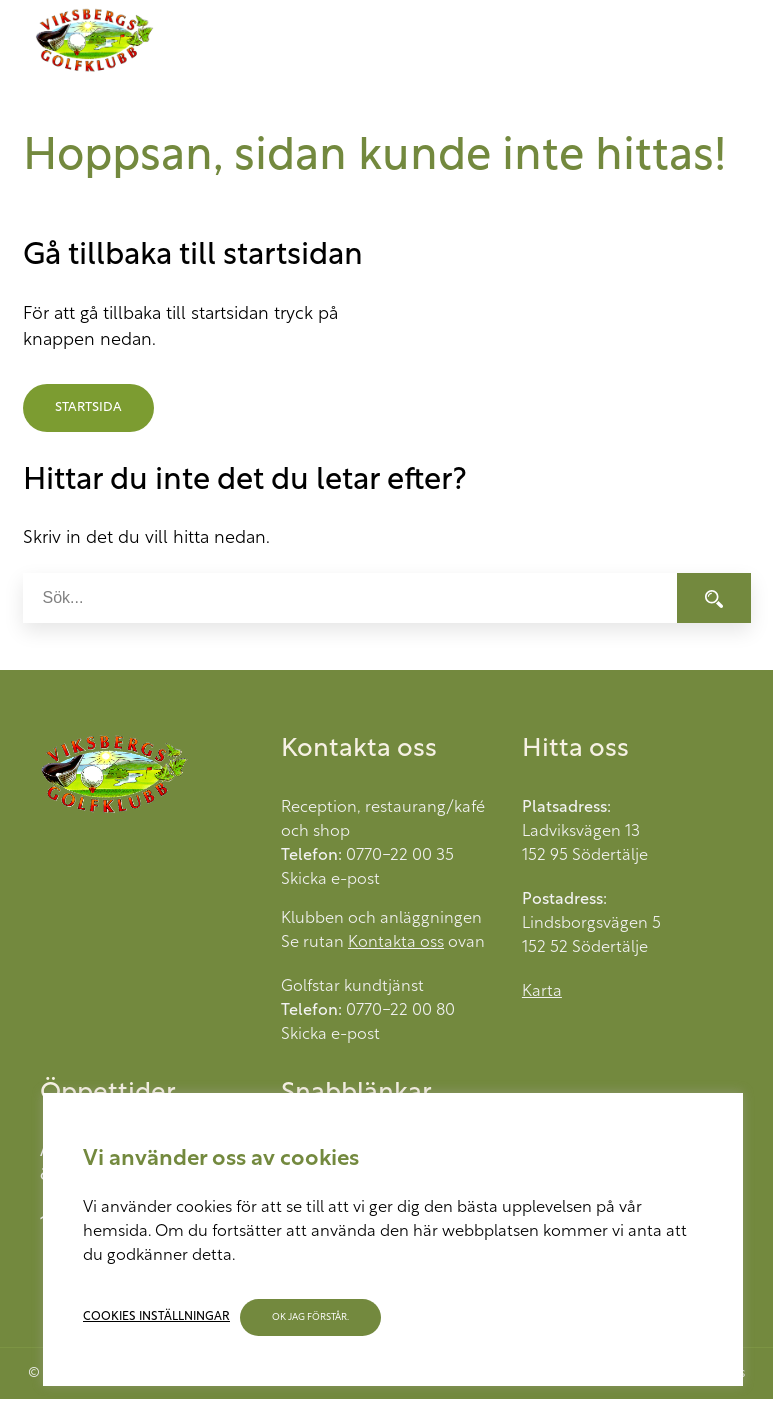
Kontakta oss (396, 943)
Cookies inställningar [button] (156, 1317)
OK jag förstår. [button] (310, 1317)
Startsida (88, 407)
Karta (542, 992)
